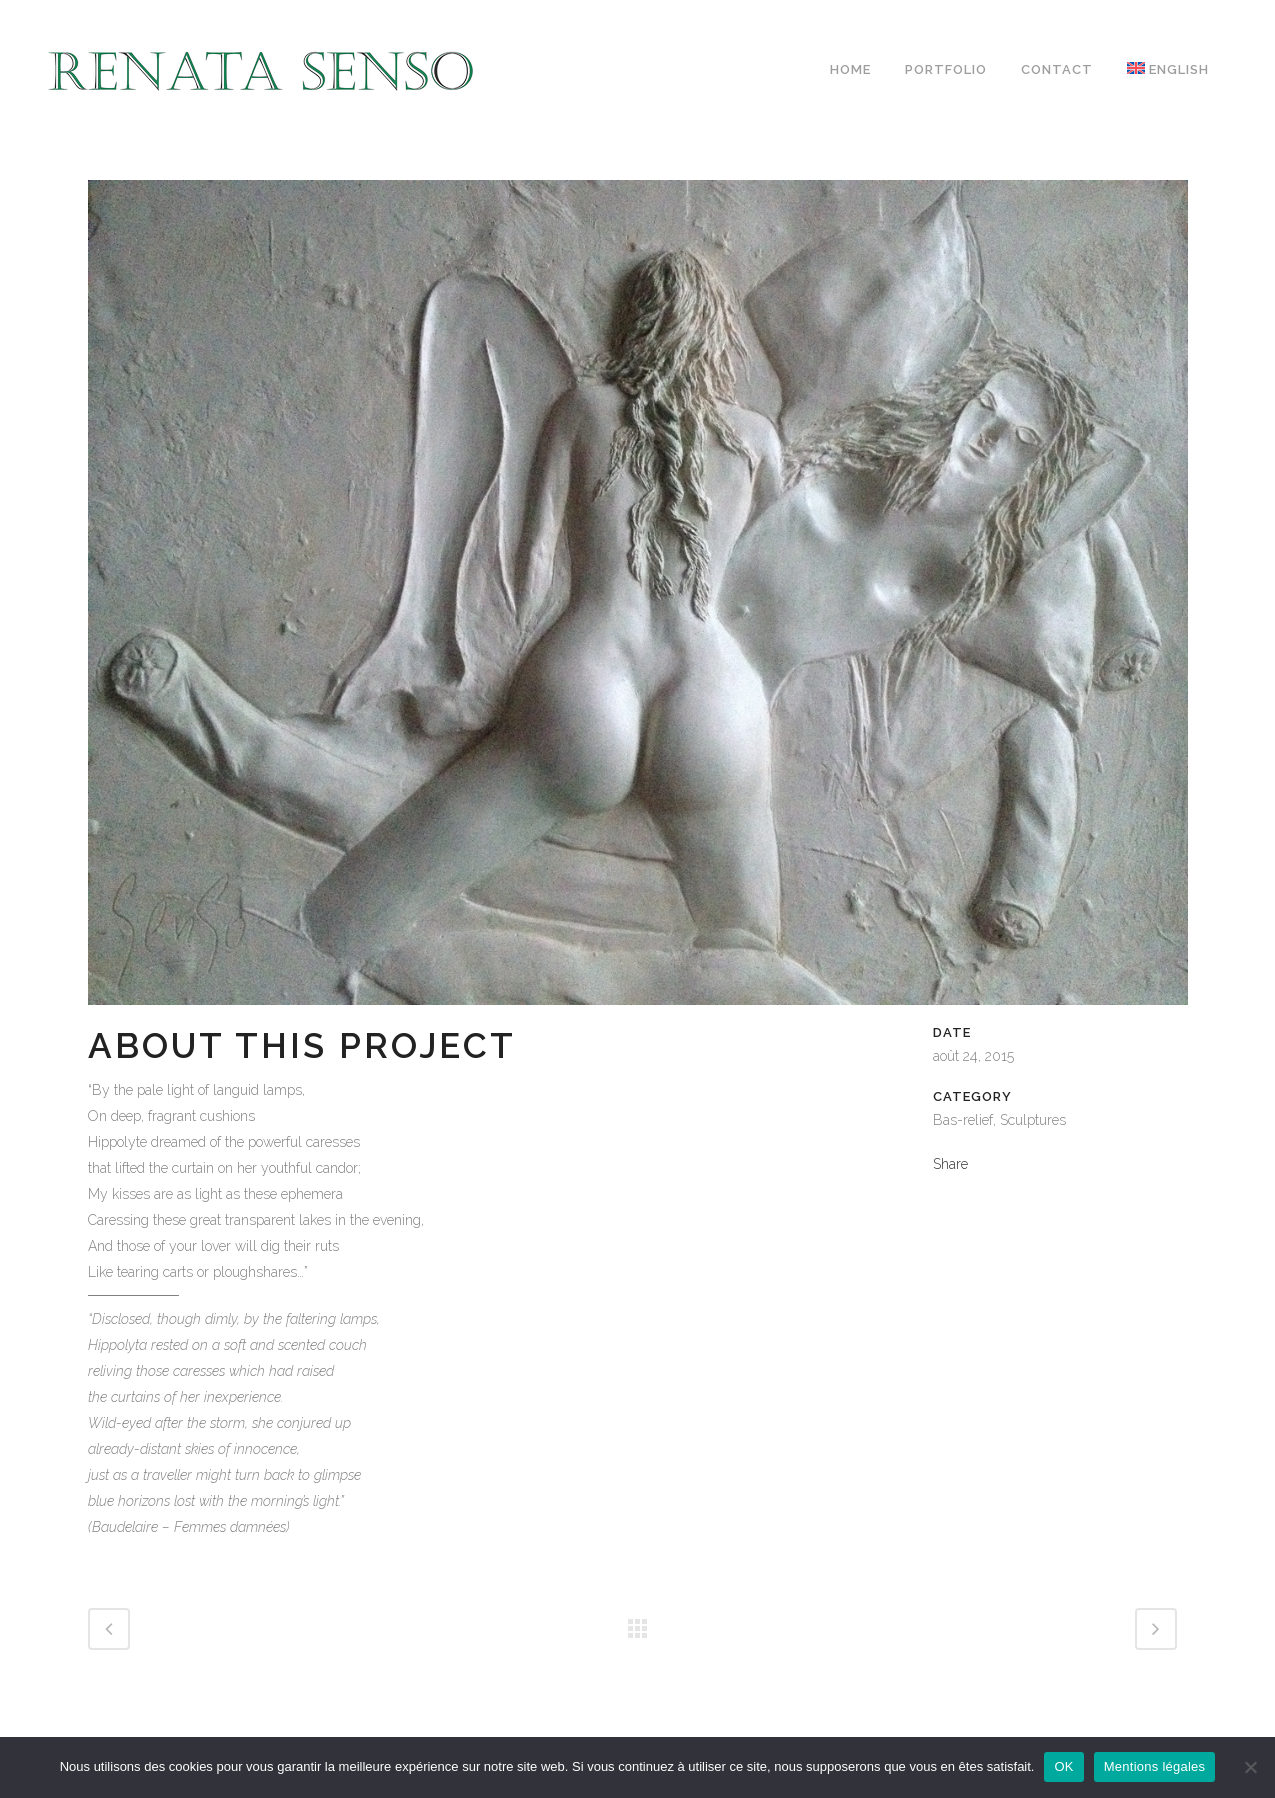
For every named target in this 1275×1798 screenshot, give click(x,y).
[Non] (1250, 1767)
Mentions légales (1155, 1766)
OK (1063, 1766)
